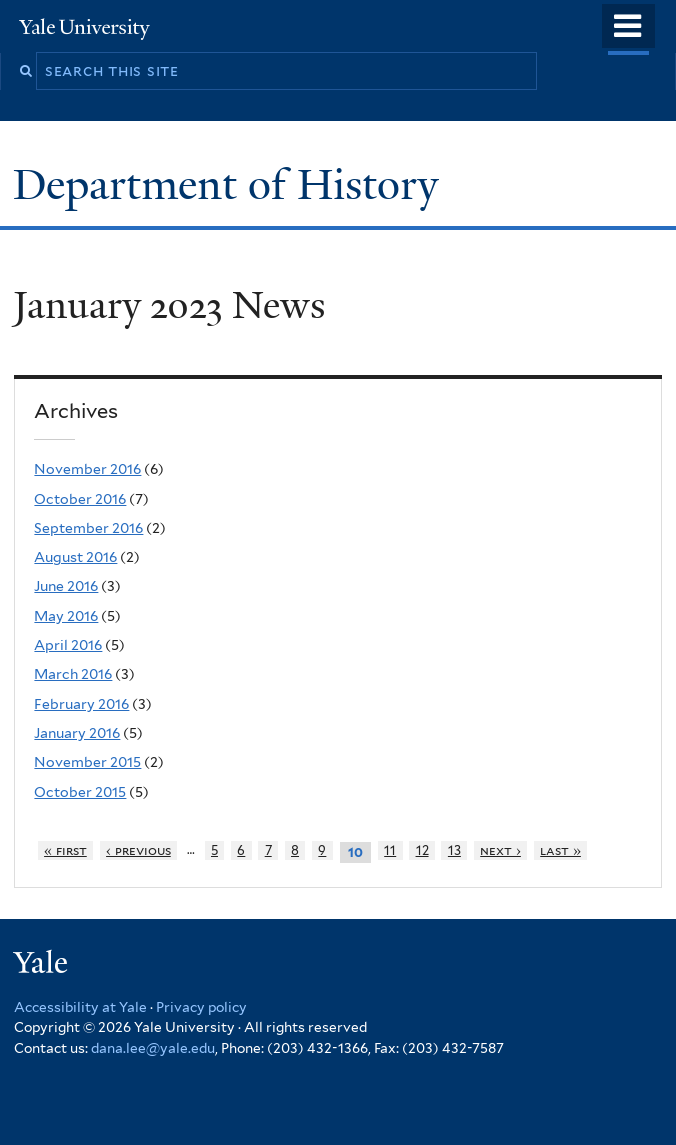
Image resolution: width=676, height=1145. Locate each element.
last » (560, 850)
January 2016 (77, 733)
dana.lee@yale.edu (153, 1048)
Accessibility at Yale (80, 1007)
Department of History (231, 184)
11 (390, 850)
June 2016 (66, 586)
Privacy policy (201, 1007)
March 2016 (73, 674)
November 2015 (87, 762)
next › (500, 850)
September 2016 (88, 528)
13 (454, 850)
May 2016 (66, 616)
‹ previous (138, 850)
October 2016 (80, 499)
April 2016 (68, 645)
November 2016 (87, 469)
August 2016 (75, 557)
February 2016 (81, 704)
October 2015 (80, 792)
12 (422, 850)
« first (65, 850)
